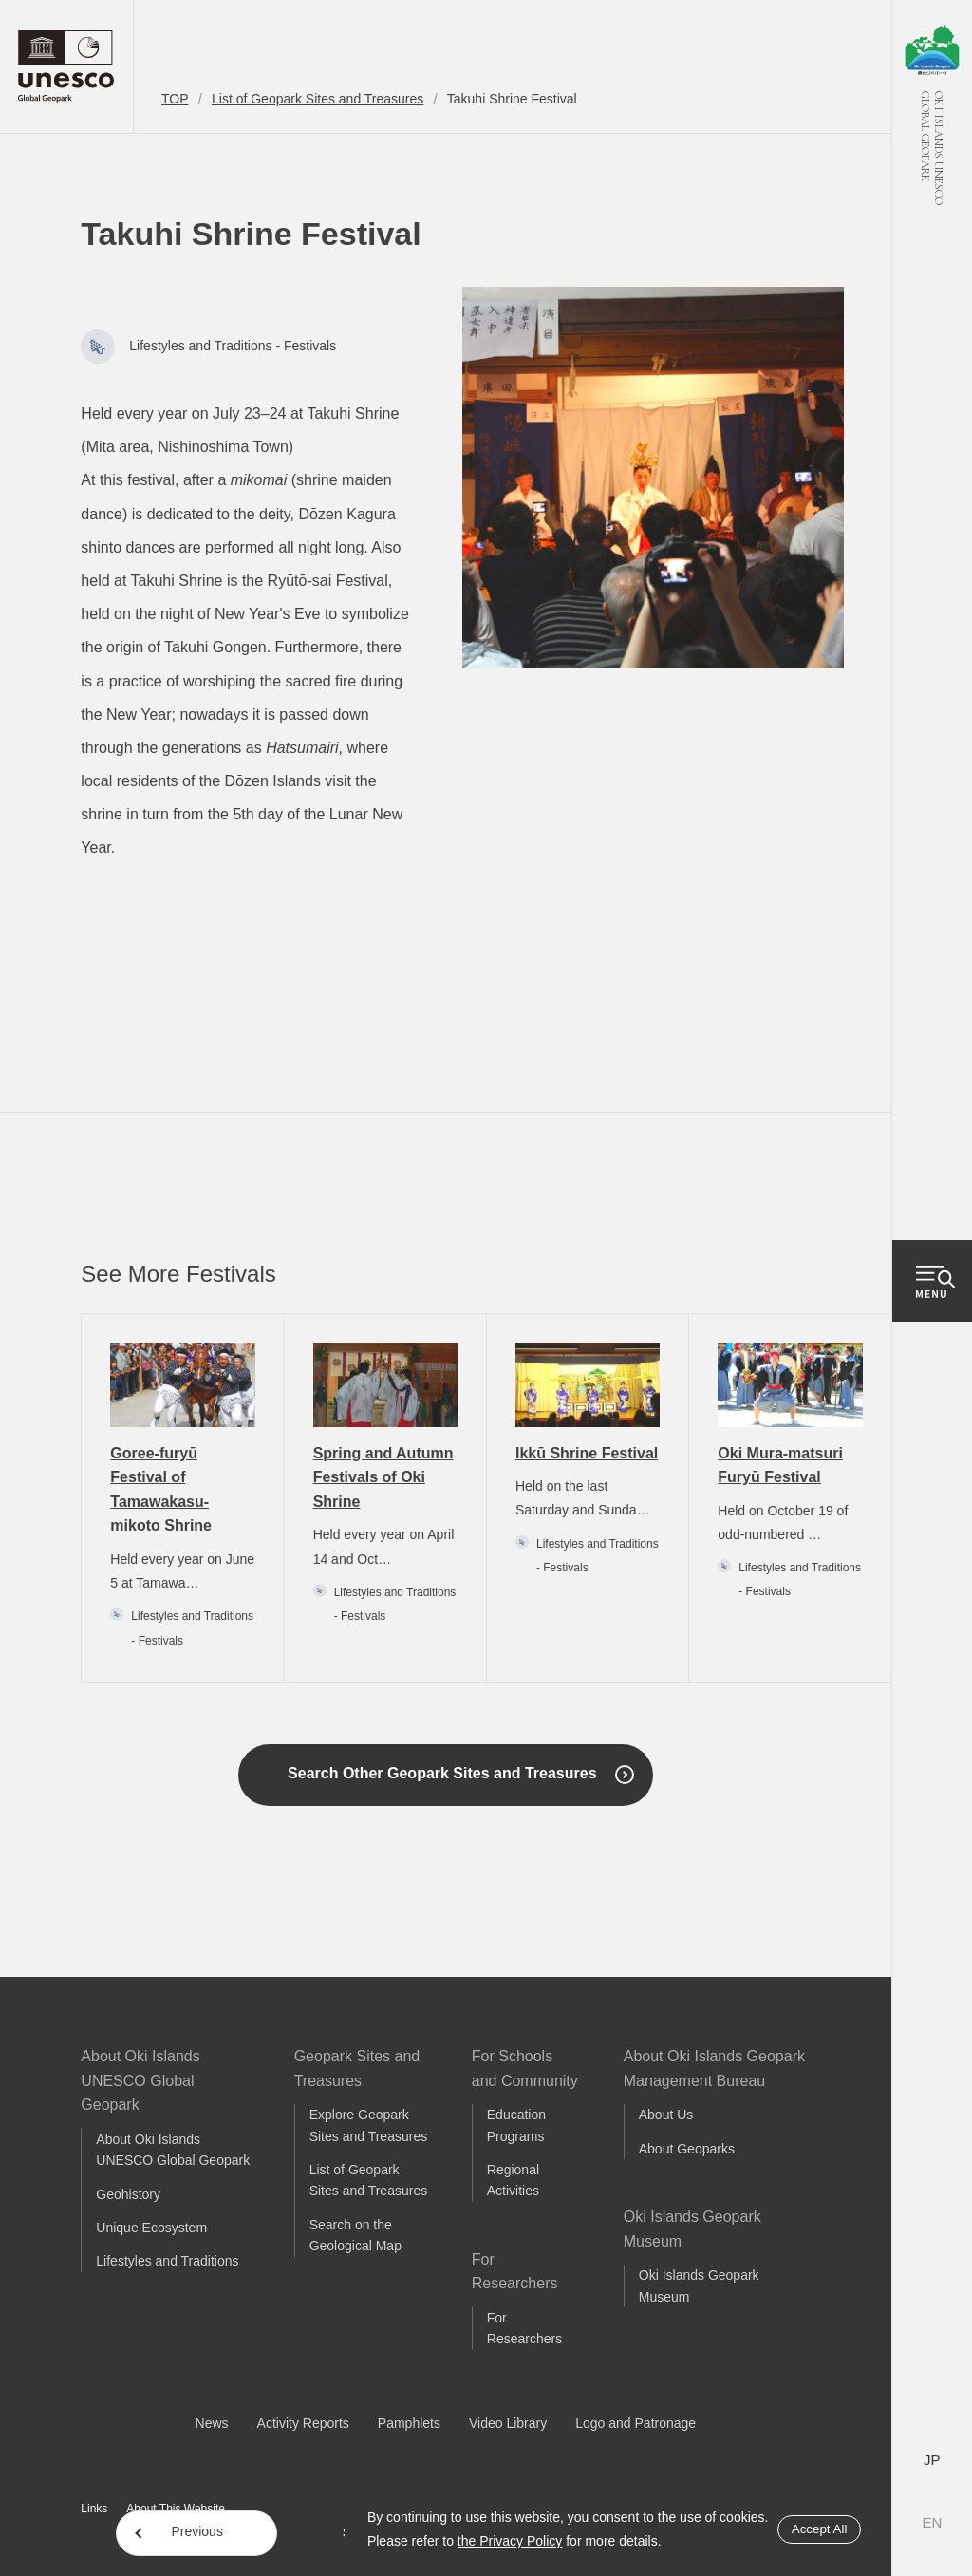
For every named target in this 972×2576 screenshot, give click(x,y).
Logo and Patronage (635, 2423)
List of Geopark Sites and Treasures (317, 98)
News (212, 2423)
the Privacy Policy (510, 2540)
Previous (196, 2531)
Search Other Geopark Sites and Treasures (442, 1773)
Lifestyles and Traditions (167, 2260)
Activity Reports (303, 2423)
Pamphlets (409, 2423)
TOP (175, 98)
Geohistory (128, 2194)
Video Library (508, 2423)
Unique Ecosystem (151, 2227)
